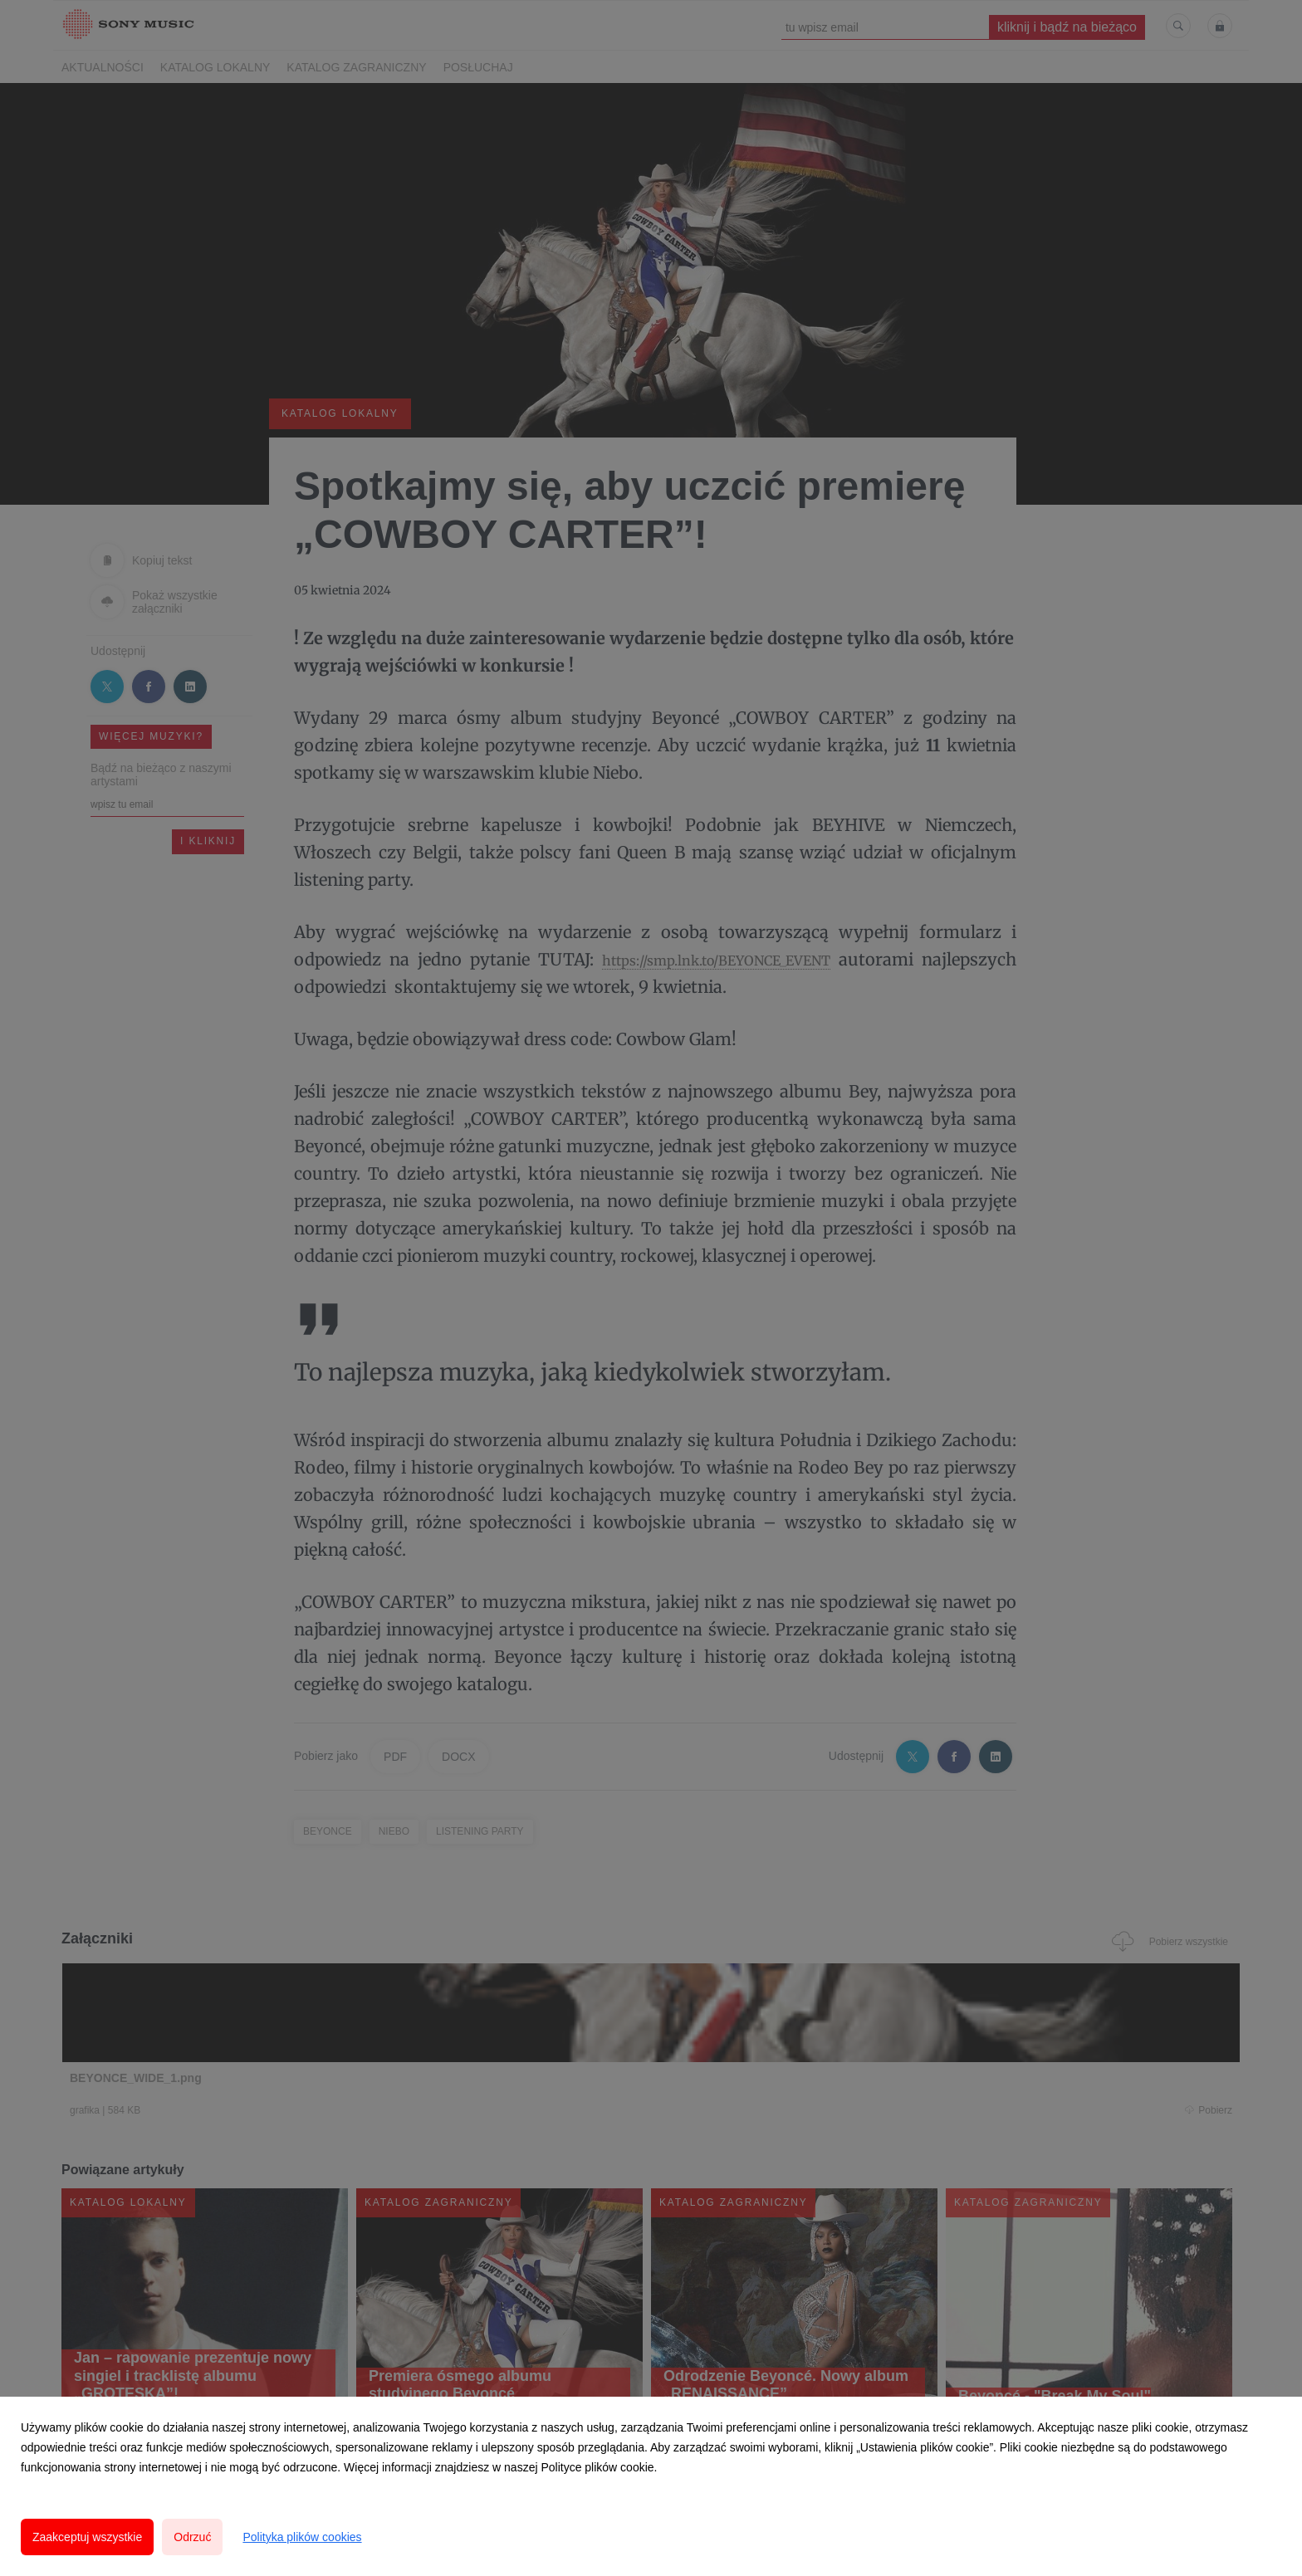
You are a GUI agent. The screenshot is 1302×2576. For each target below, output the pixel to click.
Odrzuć (192, 2537)
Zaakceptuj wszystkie (87, 2537)
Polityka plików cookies (301, 2537)
